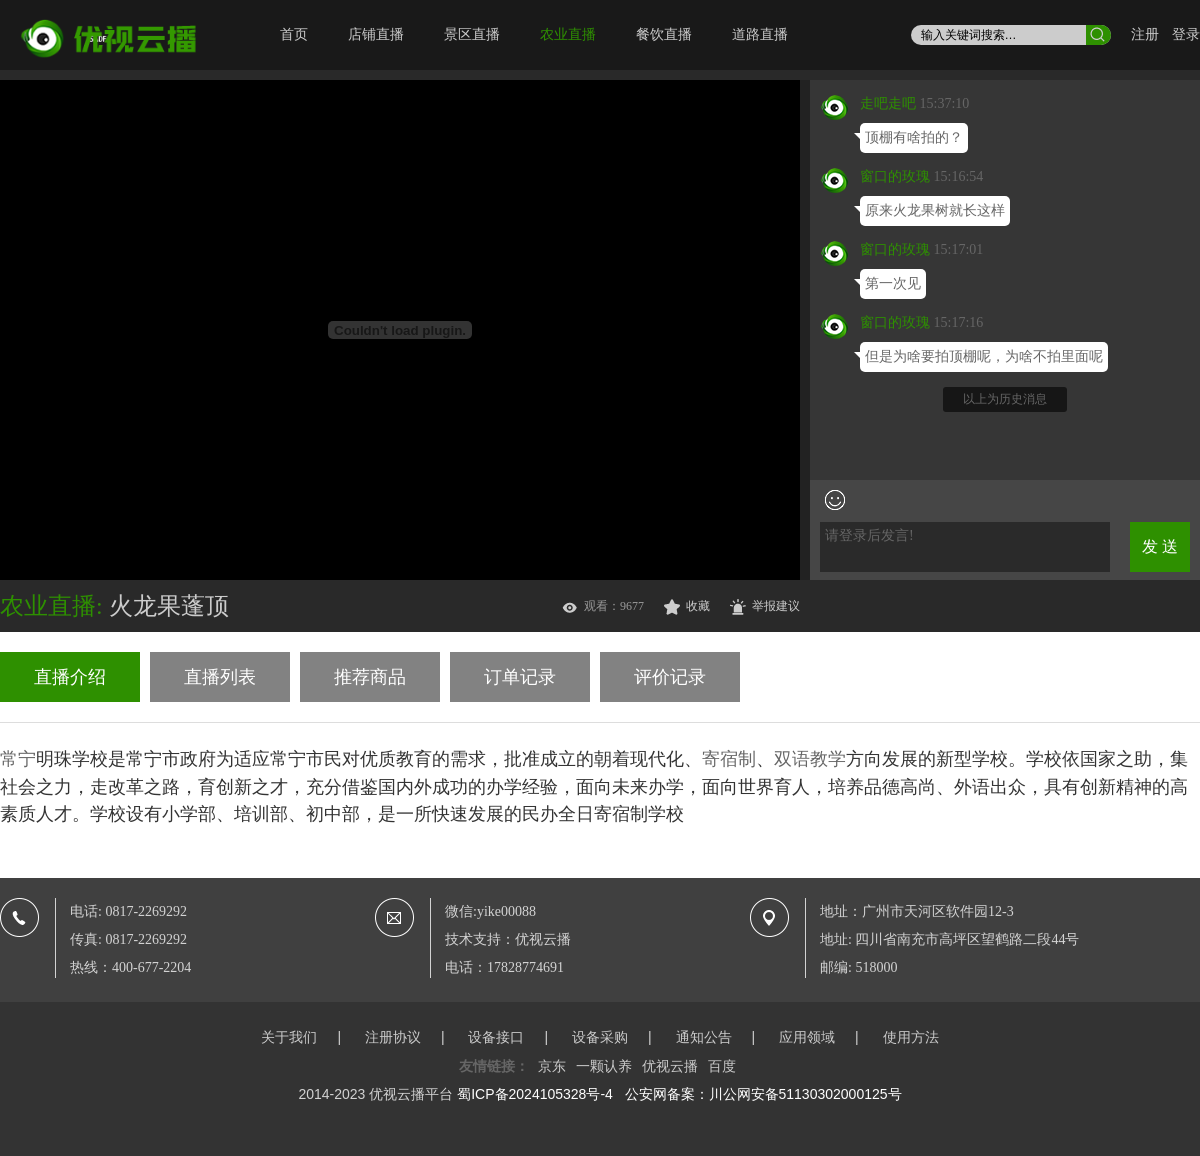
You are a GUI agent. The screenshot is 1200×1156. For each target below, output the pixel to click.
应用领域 (807, 1037)
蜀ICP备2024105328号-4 (535, 1094)
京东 (552, 1066)
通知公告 (704, 1037)
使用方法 (911, 1037)
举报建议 (776, 606)
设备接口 (496, 1037)
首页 (294, 34)
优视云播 (670, 1066)
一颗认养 (604, 1066)
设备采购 (600, 1037)
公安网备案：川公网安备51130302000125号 (763, 1094)
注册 (1145, 34)
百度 (722, 1066)
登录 (1186, 34)
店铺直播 (376, 34)
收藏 (698, 606)
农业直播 (568, 34)
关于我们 (289, 1037)
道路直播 (760, 34)
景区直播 (472, 34)
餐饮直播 (664, 34)
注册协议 (393, 1037)
